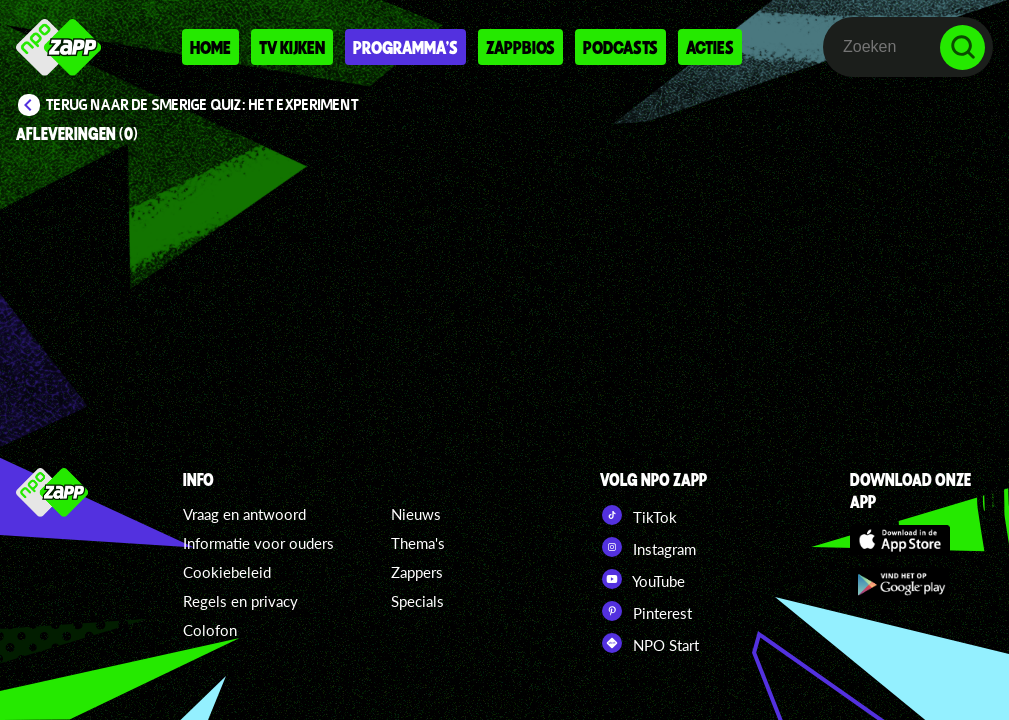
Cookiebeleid (227, 572)
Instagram (648, 547)
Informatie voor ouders (258, 543)
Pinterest (646, 611)
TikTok (638, 515)
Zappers (417, 572)
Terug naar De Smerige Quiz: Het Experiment (202, 105)
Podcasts (620, 47)
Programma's (405, 47)
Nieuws (416, 514)
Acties (710, 47)
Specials (417, 601)
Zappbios (520, 47)
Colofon (210, 630)
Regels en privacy (240, 601)
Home (210, 47)
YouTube (642, 579)
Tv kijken (292, 47)
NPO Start (649, 643)
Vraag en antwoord (244, 514)
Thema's (418, 543)
